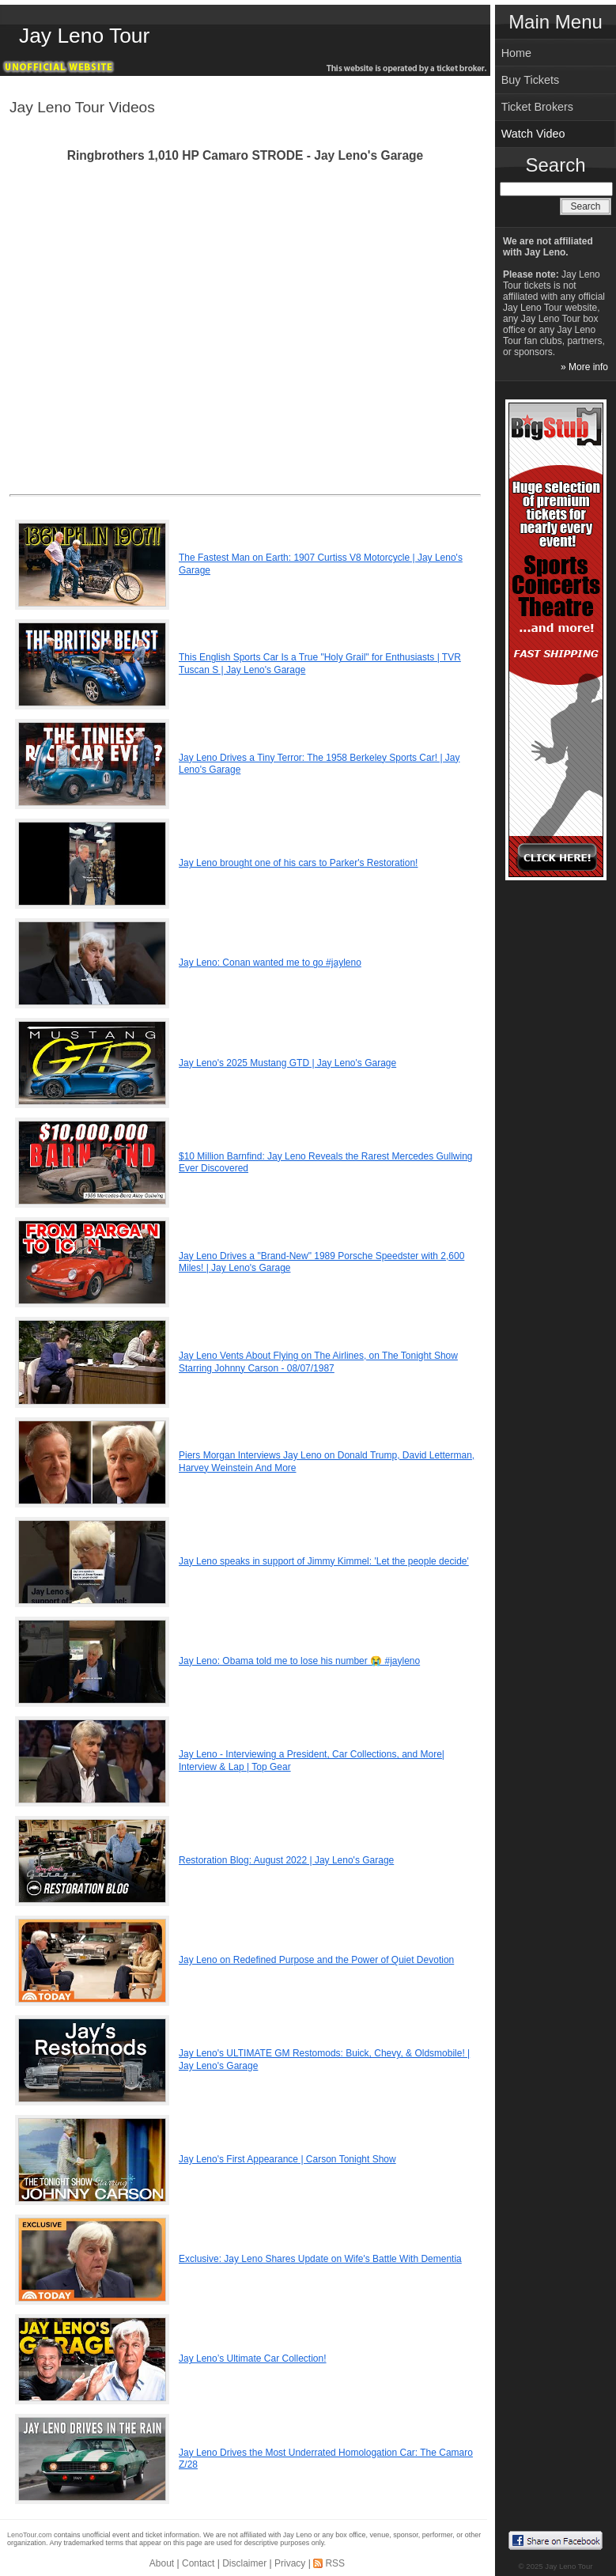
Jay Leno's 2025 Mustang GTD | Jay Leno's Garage (287, 1063)
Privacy (289, 2563)
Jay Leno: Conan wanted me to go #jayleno (270, 962)
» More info (584, 367)
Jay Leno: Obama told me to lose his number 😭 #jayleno (299, 1660)
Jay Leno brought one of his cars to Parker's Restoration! (298, 862)
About (161, 2563)
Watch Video (533, 133)
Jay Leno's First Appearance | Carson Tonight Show (287, 2159)
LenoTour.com (29, 2535)
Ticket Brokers (537, 106)
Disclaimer (244, 2563)
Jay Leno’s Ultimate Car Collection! (253, 2358)
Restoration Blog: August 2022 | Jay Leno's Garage (286, 1860)
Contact (198, 2563)
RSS (335, 2563)
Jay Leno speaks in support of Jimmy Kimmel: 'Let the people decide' (324, 1561)
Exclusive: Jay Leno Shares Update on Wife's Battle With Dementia (320, 2258)
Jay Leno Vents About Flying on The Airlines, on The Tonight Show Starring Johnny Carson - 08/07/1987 (318, 1362)
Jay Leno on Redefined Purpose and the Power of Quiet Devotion (316, 1959)
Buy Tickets (530, 80)
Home (516, 53)
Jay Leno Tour (84, 35)
